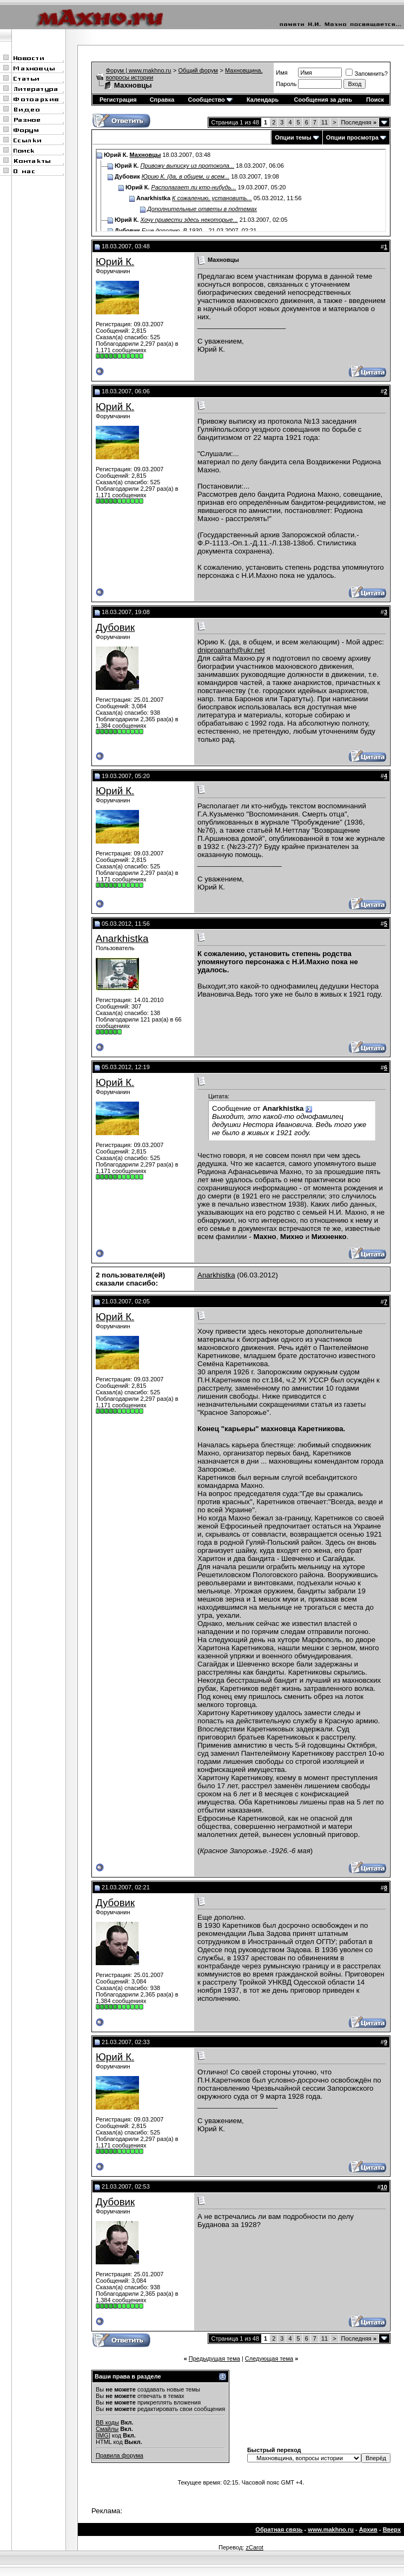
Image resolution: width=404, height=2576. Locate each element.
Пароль (286, 84)
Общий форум (198, 70)
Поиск (375, 99)
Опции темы (293, 137)
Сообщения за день (323, 99)
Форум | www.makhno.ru (138, 70)
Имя (281, 72)
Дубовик (115, 627)
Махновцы (145, 154)
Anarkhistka (122, 938)
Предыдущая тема (214, 2358)
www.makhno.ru (331, 2529)
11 (324, 122)
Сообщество (210, 99)
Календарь (263, 99)
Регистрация (118, 99)
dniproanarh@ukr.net (231, 650)
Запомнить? (367, 73)
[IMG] (103, 2435)
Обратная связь (278, 2529)
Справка (162, 99)
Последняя (358, 122)
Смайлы (107, 2429)
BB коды (107, 2422)
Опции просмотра (352, 137)
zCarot (254, 2547)
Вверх (392, 2529)
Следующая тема (269, 2358)
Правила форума (119, 2455)
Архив (368, 2529)
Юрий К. (115, 261)
